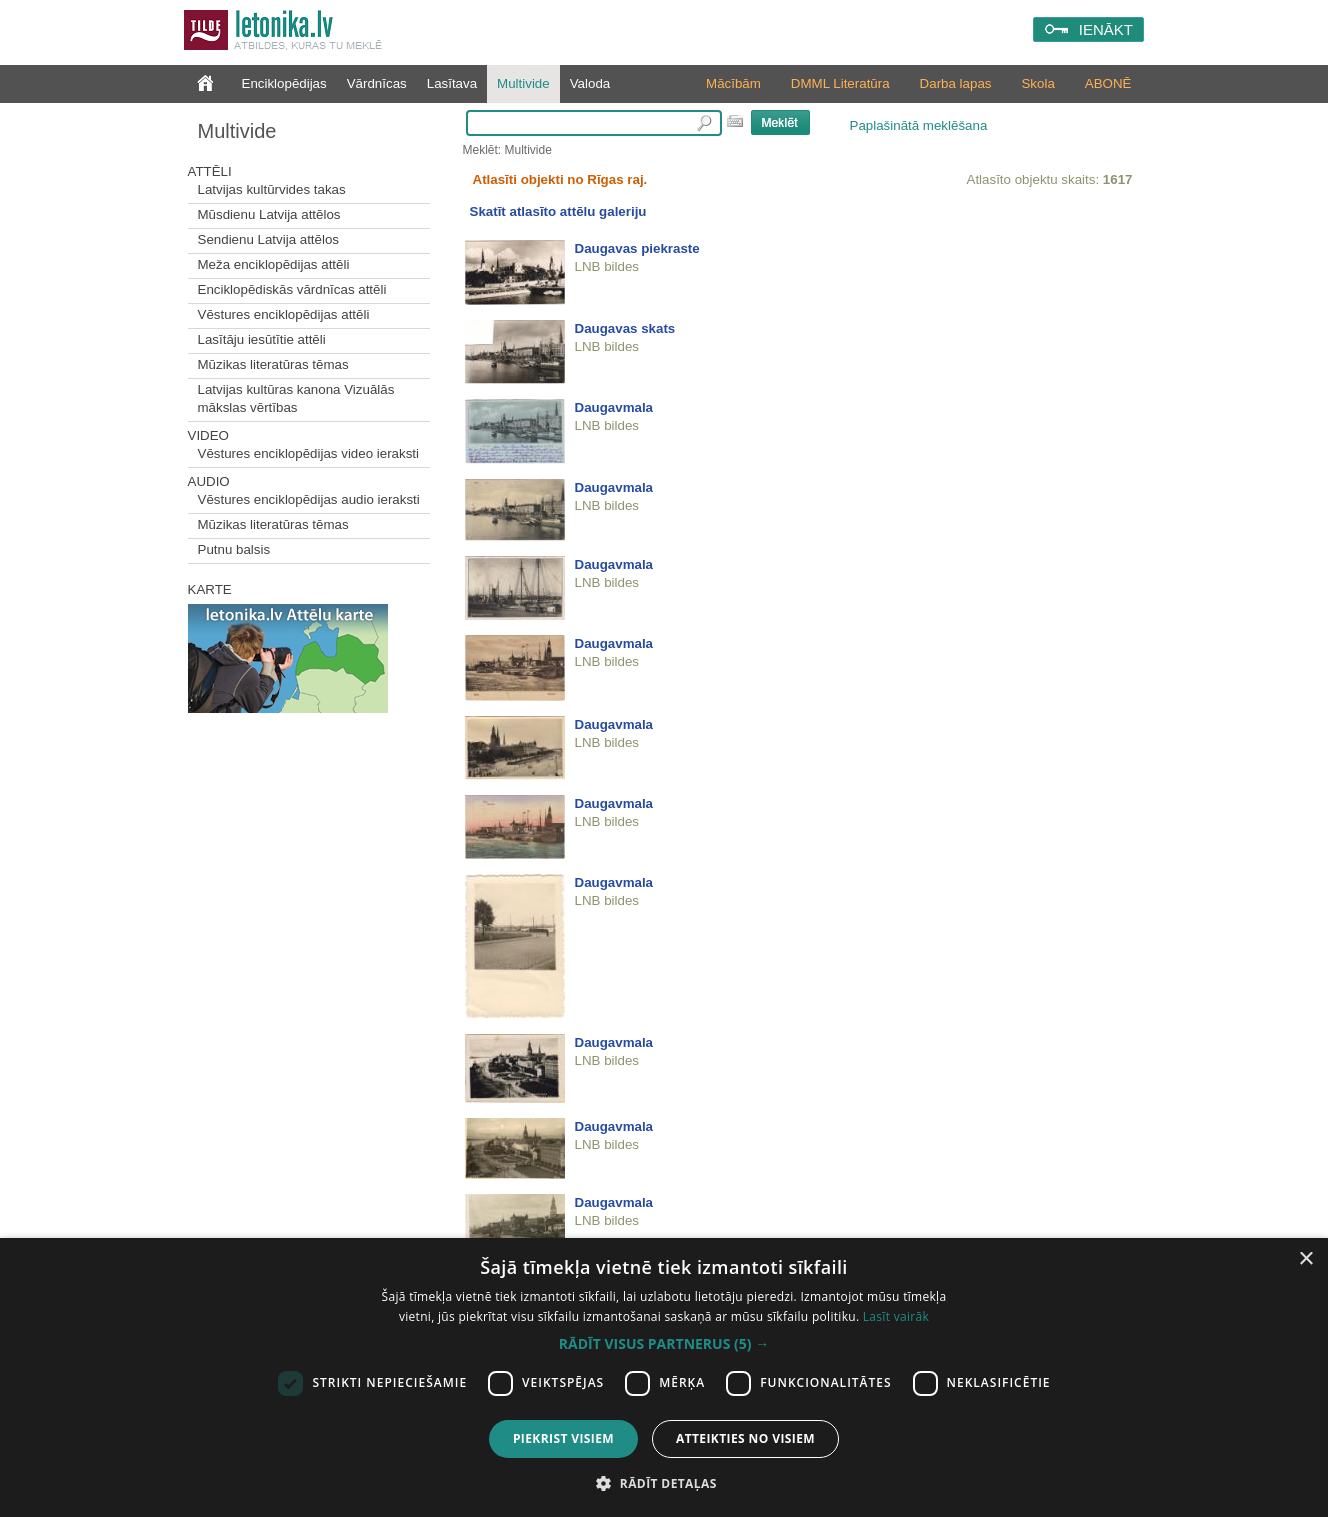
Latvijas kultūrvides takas (272, 189)
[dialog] (664, 1377)
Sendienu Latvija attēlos (269, 239)
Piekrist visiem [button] (563, 1438)
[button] (664, 1344)
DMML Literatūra (840, 83)
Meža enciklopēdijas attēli (274, 264)
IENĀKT (1106, 29)
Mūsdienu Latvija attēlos (269, 214)
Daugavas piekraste (637, 248)
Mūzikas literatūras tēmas (273, 364)
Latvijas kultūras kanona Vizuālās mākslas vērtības (296, 398)
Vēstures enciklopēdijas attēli (284, 314)
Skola (1037, 83)
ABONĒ (1108, 83)
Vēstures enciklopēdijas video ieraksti (309, 453)
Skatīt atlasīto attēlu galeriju (558, 211)
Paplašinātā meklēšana (919, 125)
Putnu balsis (234, 549)
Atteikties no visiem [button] (745, 1438)
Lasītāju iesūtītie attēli (262, 339)
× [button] (1305, 1259)
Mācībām (733, 83)
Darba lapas (956, 83)
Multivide (523, 83)
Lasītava (452, 83)
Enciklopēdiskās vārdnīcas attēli (292, 289)
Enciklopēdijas (284, 83)
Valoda (590, 83)
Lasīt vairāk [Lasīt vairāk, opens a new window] (896, 1316)
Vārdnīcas (377, 83)
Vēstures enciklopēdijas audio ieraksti (309, 499)
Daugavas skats (625, 328)
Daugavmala (614, 407)
